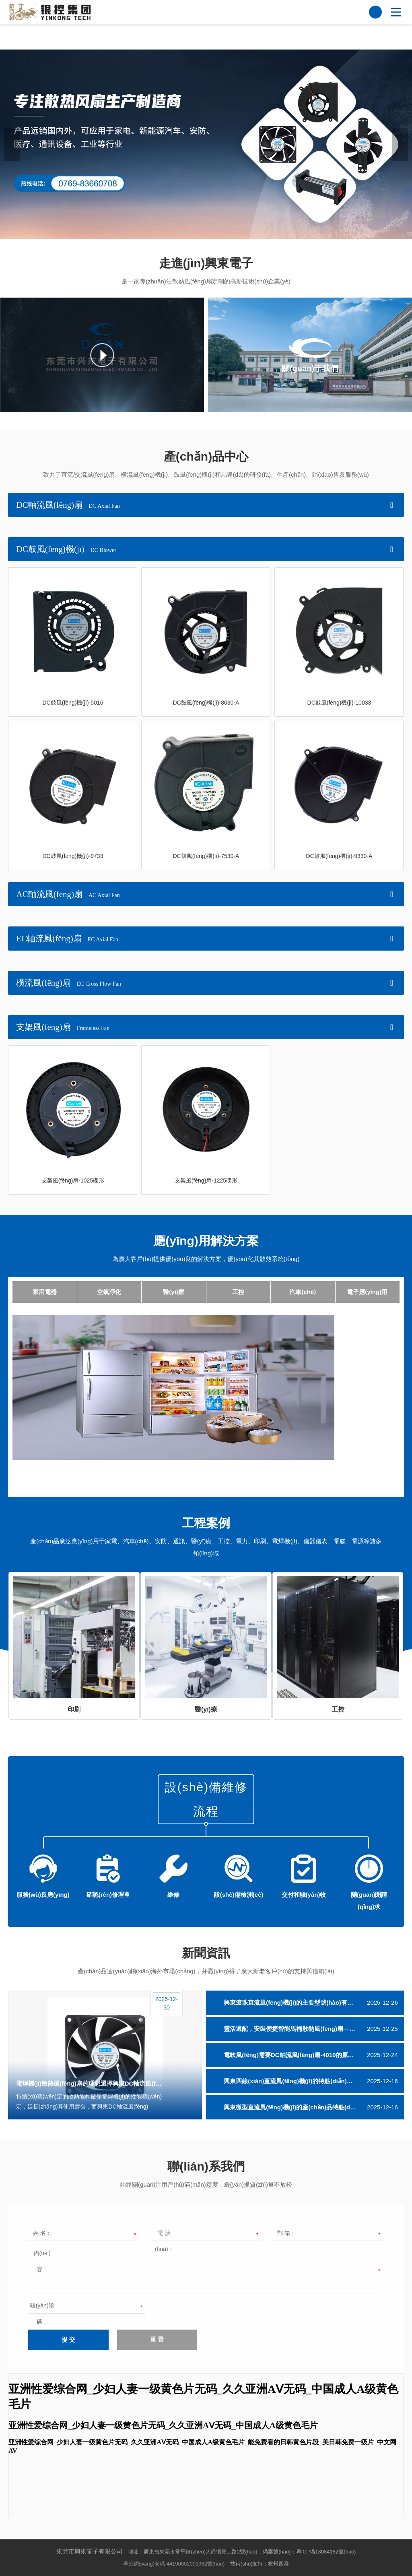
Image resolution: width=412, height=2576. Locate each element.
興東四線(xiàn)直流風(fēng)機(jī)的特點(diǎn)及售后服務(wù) (306, 2081)
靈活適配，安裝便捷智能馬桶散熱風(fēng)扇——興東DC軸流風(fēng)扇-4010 (314, 2028)
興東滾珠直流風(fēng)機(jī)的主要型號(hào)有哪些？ (294, 2002)
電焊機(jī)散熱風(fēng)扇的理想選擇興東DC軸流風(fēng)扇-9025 (89, 2083)
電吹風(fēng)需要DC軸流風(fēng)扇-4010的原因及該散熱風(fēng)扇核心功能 (314, 2054)
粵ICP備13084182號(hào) (326, 2552)
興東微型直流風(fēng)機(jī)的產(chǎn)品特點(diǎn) (292, 2107)
